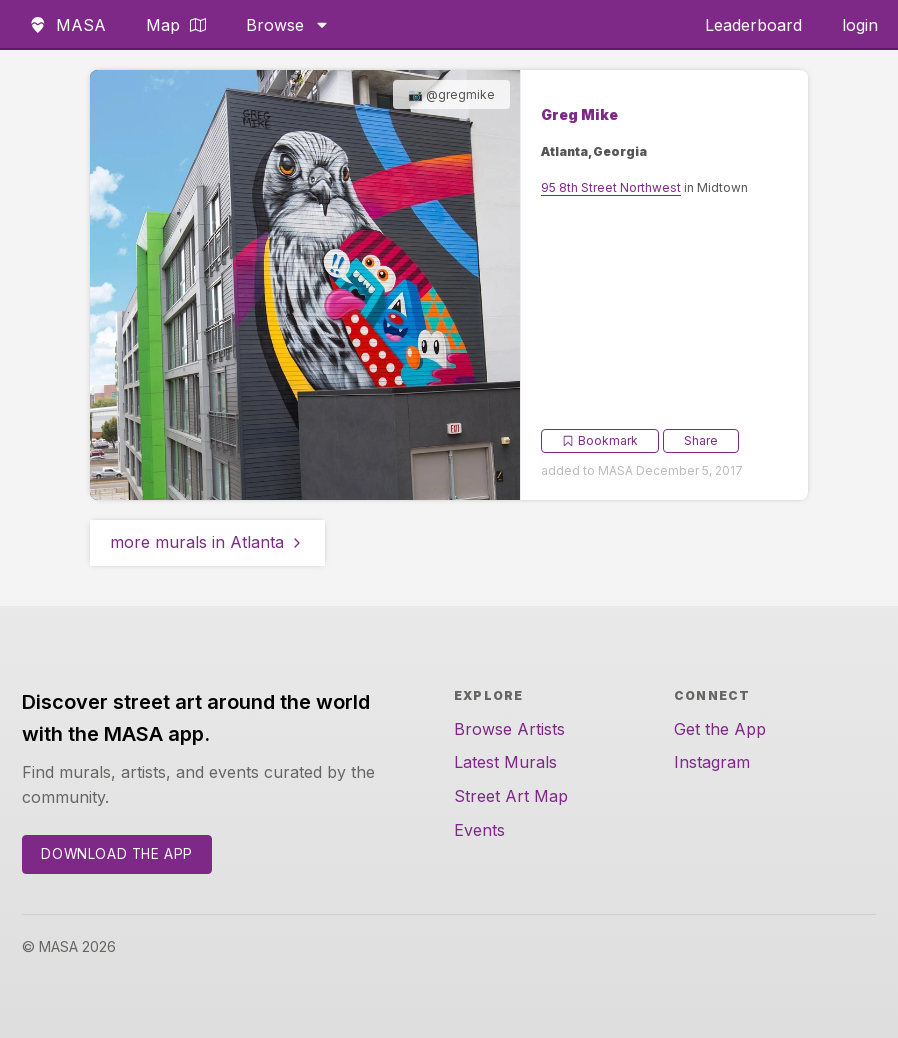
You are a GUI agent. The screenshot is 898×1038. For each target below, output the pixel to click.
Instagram (712, 762)
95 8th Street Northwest (611, 187)
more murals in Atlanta (207, 542)
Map (176, 25)
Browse (288, 25)
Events (479, 830)
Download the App (117, 854)
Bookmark (600, 440)
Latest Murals (505, 762)
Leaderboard (753, 25)
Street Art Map (511, 796)
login (860, 25)
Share (701, 440)
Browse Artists (509, 729)
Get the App (720, 729)
